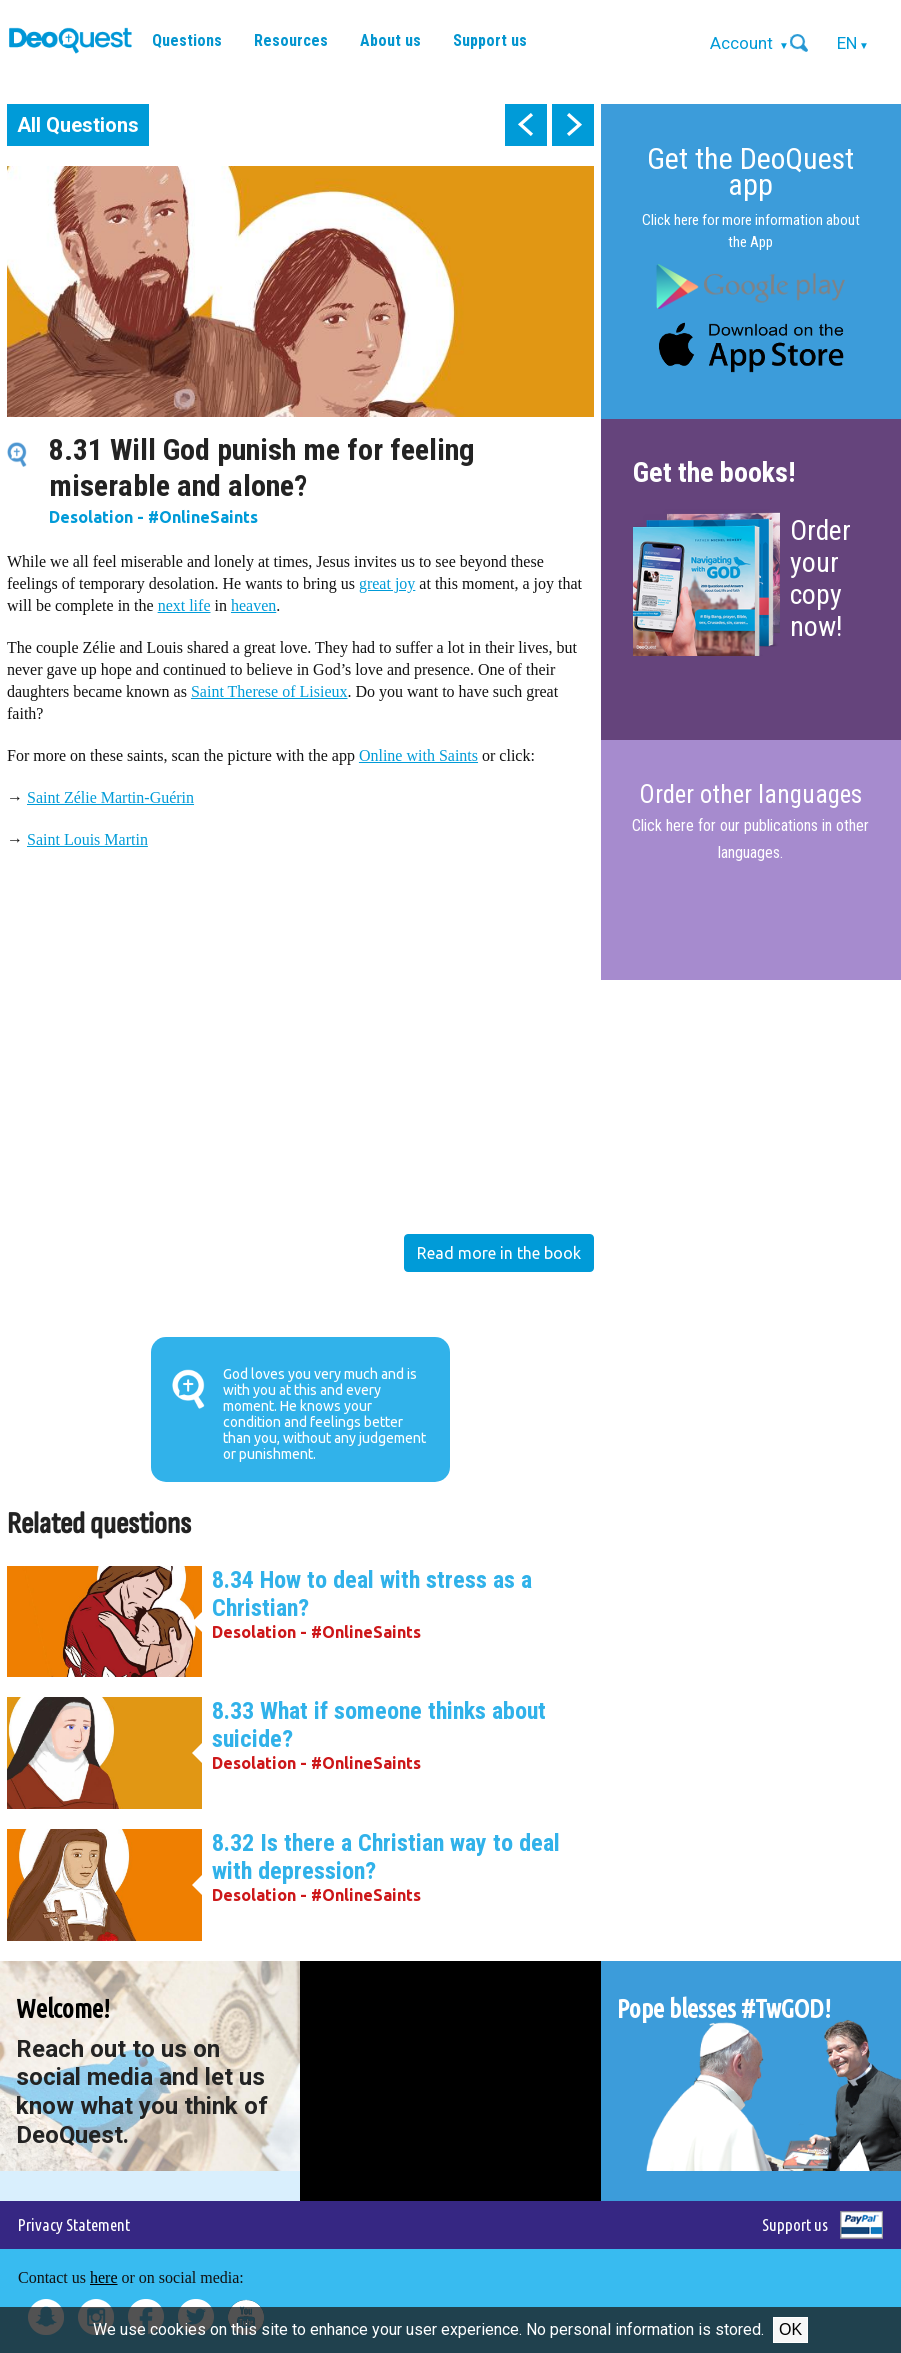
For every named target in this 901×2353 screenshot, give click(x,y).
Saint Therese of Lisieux (269, 691)
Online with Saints (418, 755)
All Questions (78, 125)
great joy (387, 583)
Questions (187, 40)
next (573, 125)
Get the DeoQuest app (750, 171)
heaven (253, 605)
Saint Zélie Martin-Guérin (110, 797)
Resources (291, 40)
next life (184, 605)
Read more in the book (499, 1253)
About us (390, 40)
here (104, 2277)
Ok (790, 2329)
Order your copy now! (820, 578)
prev (526, 125)
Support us (490, 40)
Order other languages (750, 795)
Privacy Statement (74, 2224)
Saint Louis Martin (87, 839)
